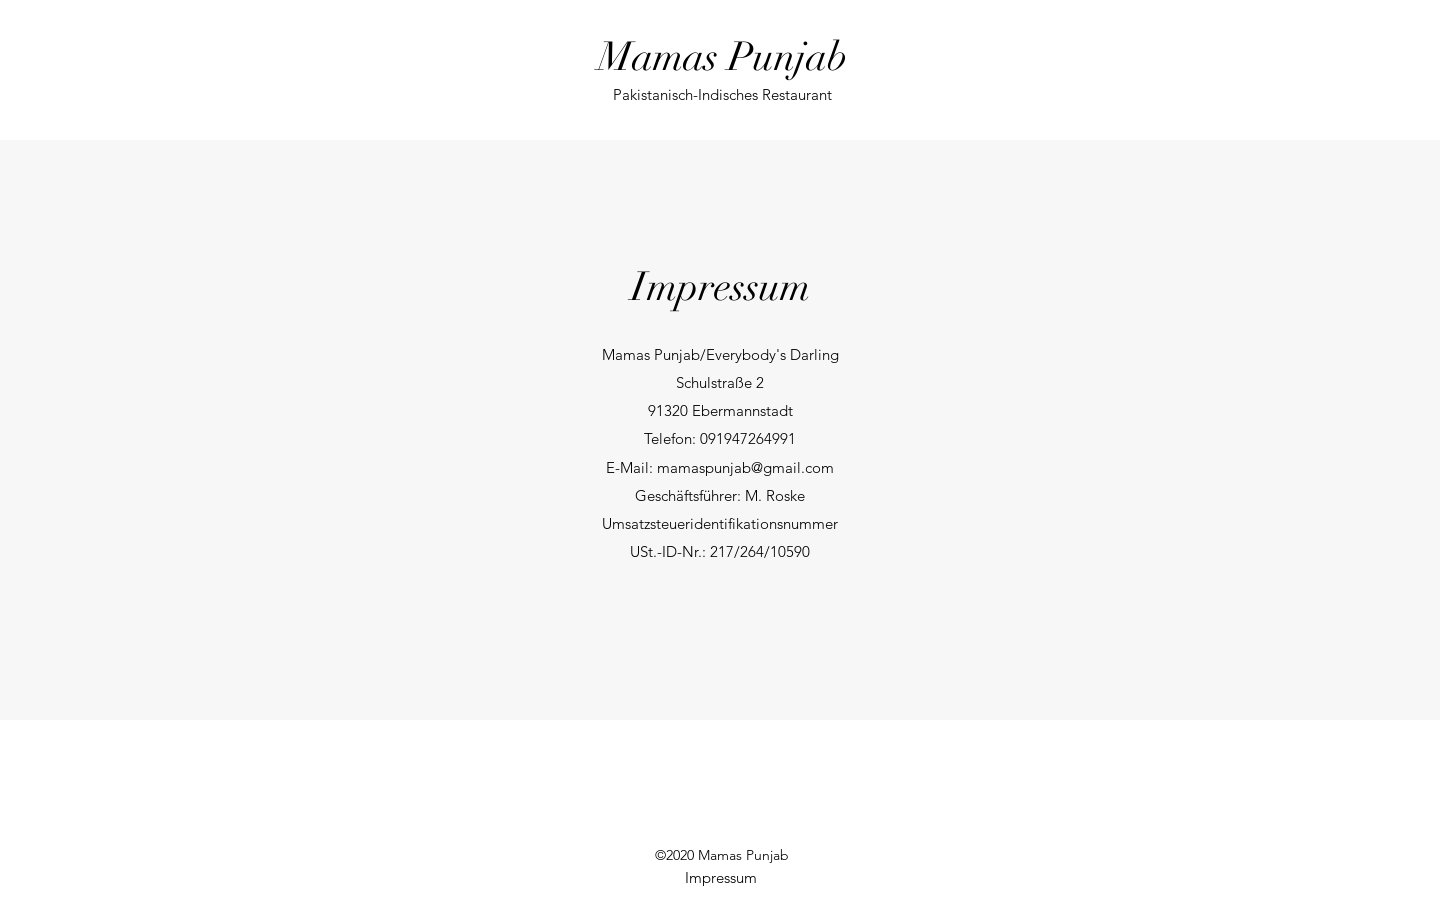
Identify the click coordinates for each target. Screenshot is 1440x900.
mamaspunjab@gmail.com (745, 467)
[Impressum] (721, 878)
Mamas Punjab (723, 57)
